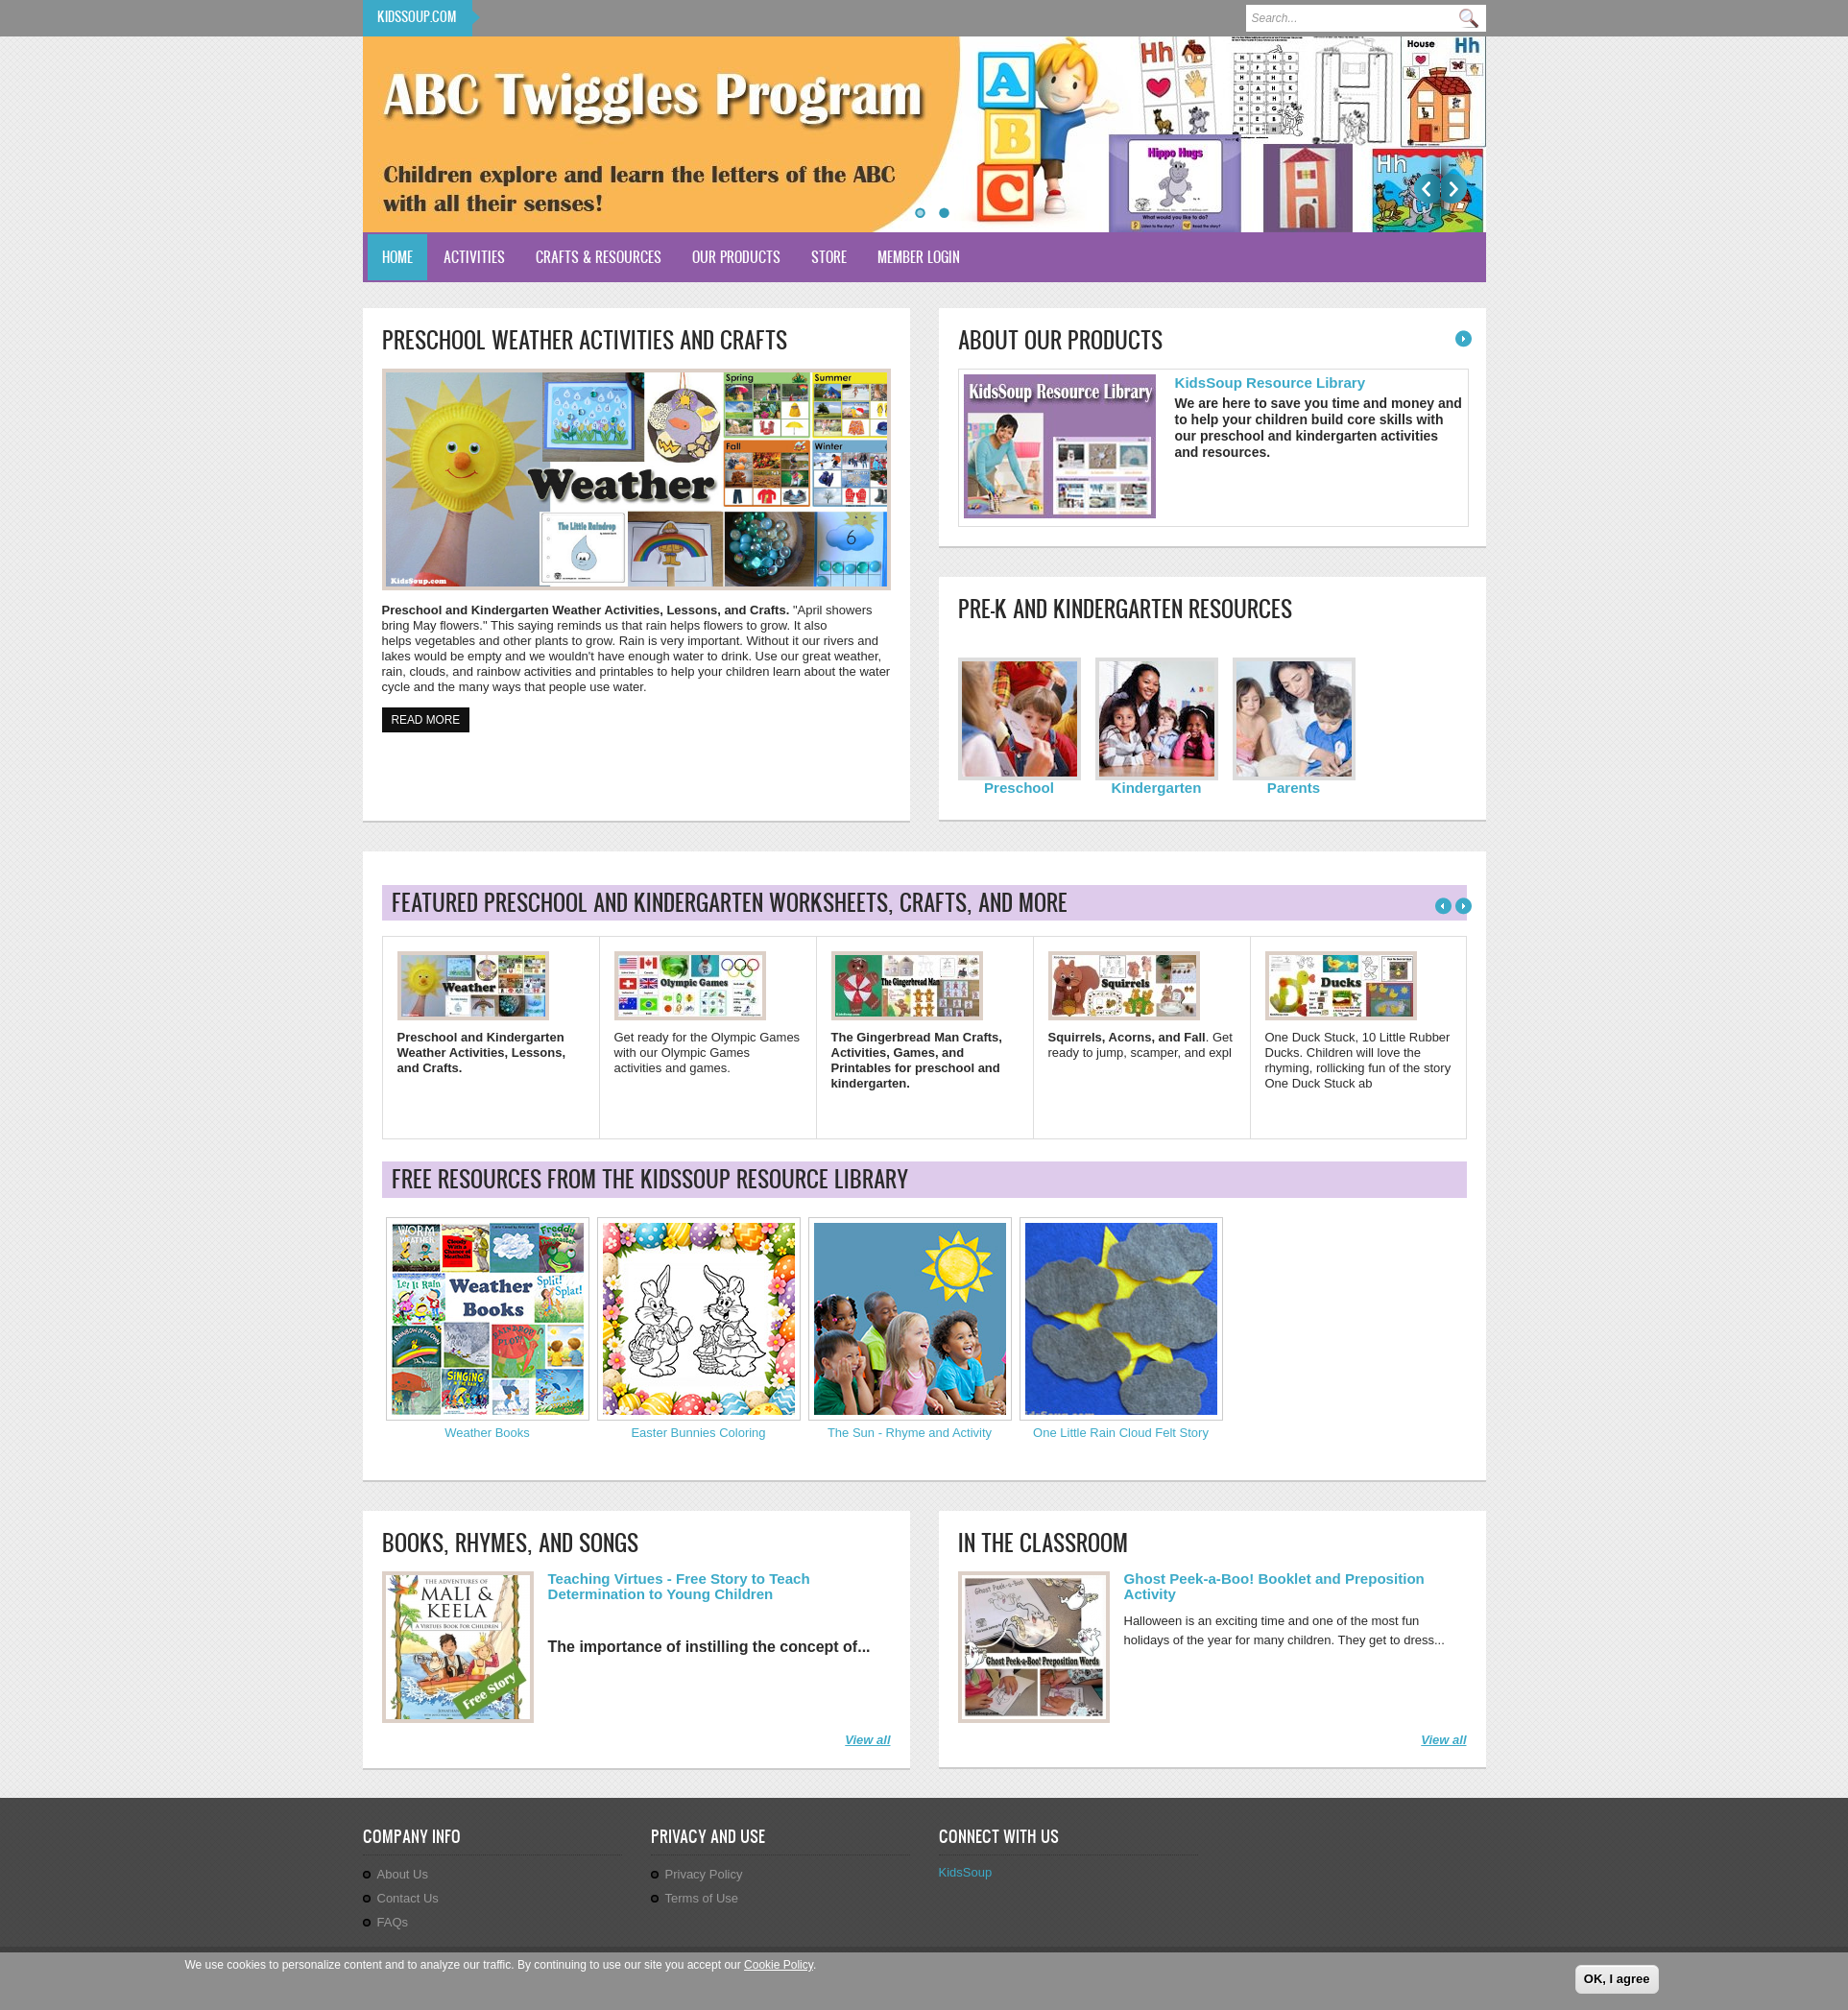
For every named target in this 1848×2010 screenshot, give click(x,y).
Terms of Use (702, 1898)
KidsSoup (966, 1872)
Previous (1427, 188)
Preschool (1019, 787)
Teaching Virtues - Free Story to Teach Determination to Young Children (679, 1586)
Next (1454, 188)
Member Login (918, 257)
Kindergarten (1157, 787)
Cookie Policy (778, 1965)
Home (397, 257)
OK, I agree (1617, 1979)
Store (829, 257)
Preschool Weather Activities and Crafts (584, 339)
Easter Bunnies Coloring (698, 1432)
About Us (402, 1874)
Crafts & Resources (598, 257)
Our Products (736, 257)
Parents (1293, 787)
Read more (431, 718)
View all (867, 1740)
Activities (474, 257)
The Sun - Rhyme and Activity (910, 1432)
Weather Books (487, 1432)
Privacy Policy (704, 1874)
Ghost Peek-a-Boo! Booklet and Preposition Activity (1274, 1586)
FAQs (393, 1922)
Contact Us (408, 1898)
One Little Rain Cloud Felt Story (1121, 1432)
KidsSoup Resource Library (1270, 382)
